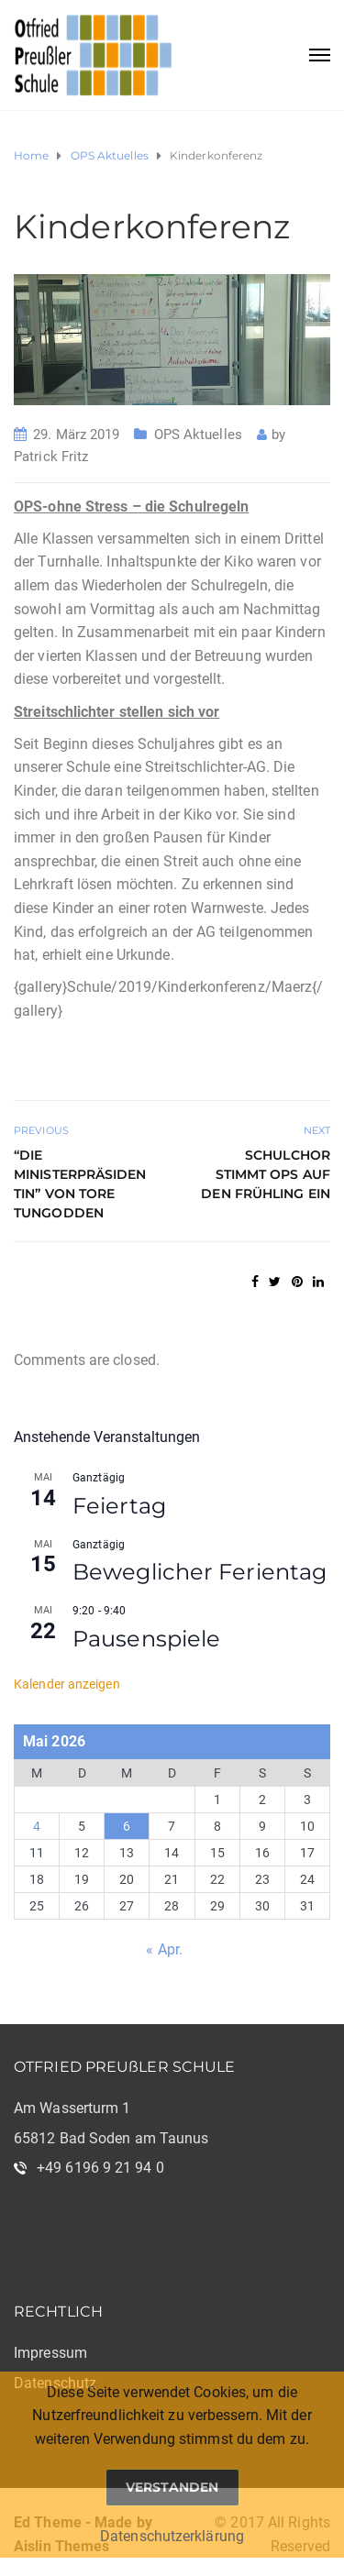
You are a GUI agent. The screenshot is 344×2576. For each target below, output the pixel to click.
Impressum (50, 2352)
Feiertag (119, 1505)
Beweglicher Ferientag (199, 1571)
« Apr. (164, 1949)
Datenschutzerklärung (172, 2536)
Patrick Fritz (51, 456)
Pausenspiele (146, 1638)
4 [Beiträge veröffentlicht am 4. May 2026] (36, 1826)
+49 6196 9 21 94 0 (100, 2167)
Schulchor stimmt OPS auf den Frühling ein (265, 1174)
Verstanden (172, 2487)
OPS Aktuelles (198, 434)
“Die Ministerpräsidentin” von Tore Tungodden (80, 1184)
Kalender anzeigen (67, 1684)
